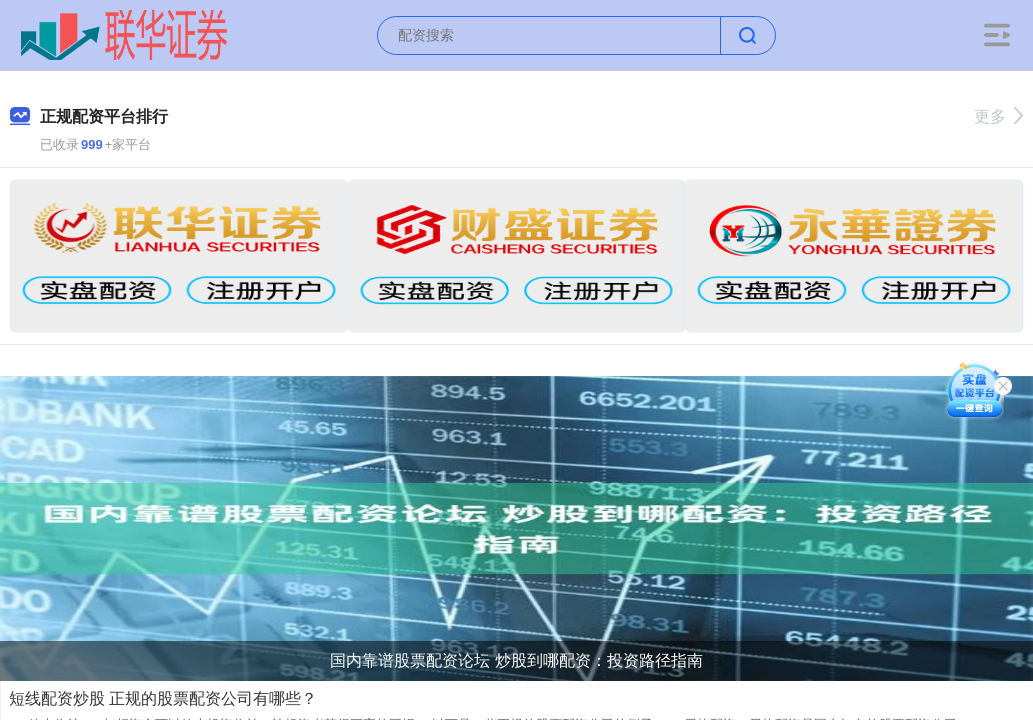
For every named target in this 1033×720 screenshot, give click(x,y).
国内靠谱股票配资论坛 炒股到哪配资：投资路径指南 (516, 660)
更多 (998, 116)
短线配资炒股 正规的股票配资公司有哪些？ (163, 698)
